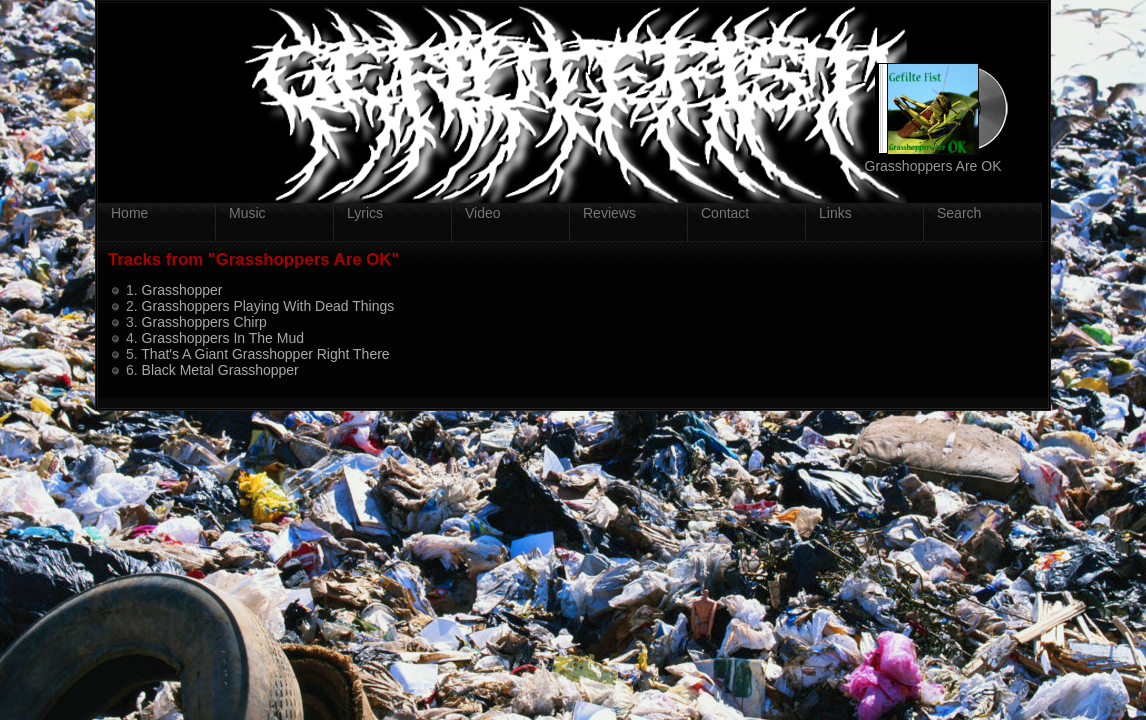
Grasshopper (182, 290)
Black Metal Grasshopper (220, 370)
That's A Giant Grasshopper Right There (265, 354)
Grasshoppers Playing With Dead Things (268, 306)
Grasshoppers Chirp (204, 322)
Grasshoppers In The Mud (223, 338)
